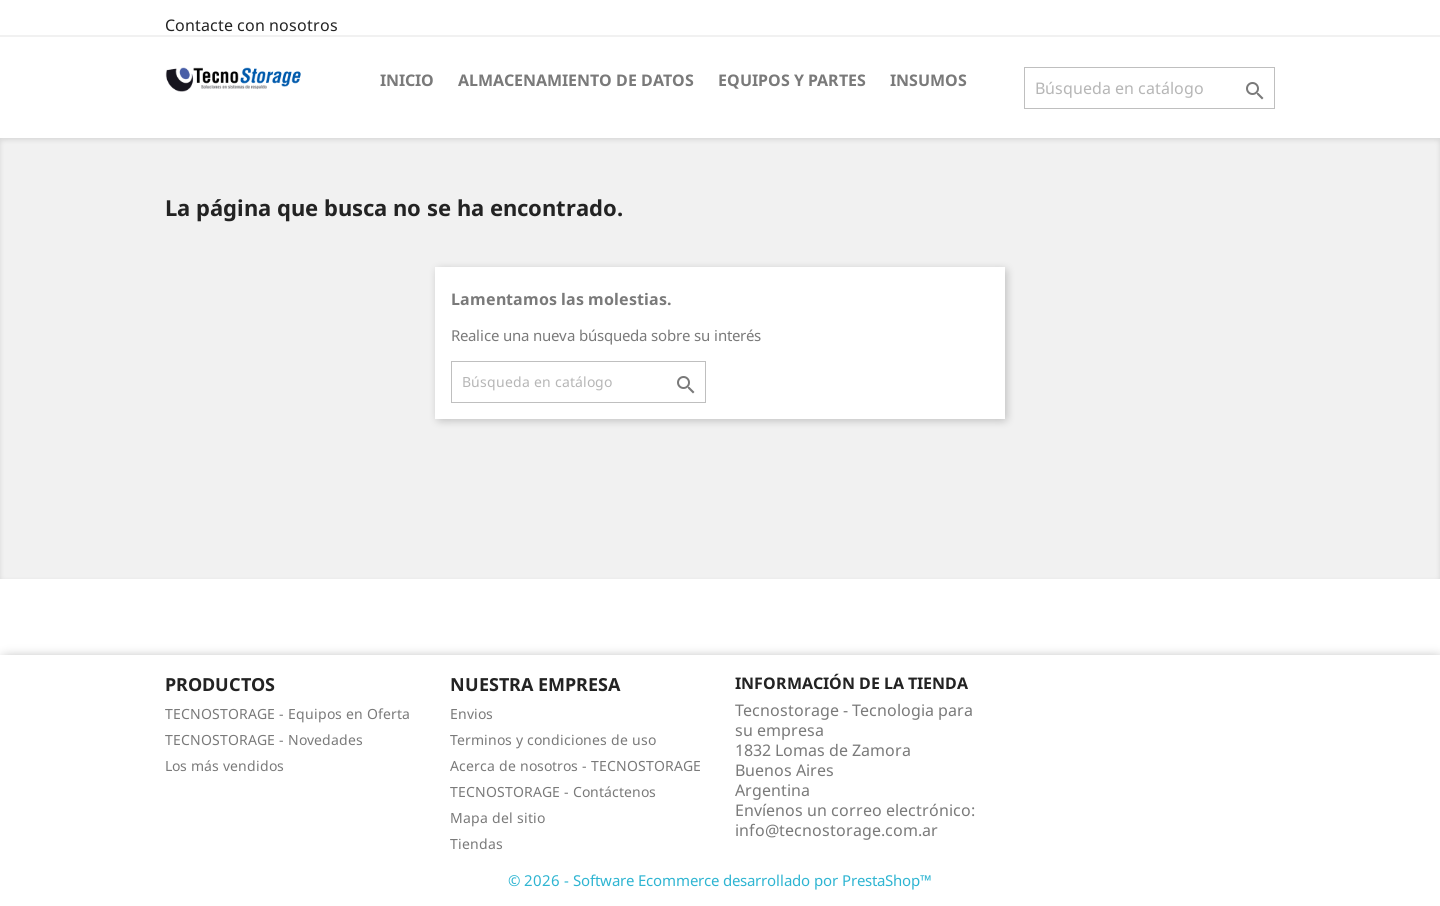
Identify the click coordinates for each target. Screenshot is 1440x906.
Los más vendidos (224, 765)
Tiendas (476, 843)
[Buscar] (1149, 88)
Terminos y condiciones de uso (553, 739)
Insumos (928, 80)
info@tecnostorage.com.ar (836, 830)
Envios (471, 713)
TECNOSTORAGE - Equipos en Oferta (287, 713)
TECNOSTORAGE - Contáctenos (553, 791)
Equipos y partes (792, 80)
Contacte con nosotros (251, 25)
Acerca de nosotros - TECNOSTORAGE (575, 765)
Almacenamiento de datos (576, 80)
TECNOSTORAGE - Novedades (264, 739)
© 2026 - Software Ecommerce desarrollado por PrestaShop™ (720, 880)
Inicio (407, 80)
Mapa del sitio (497, 817)
